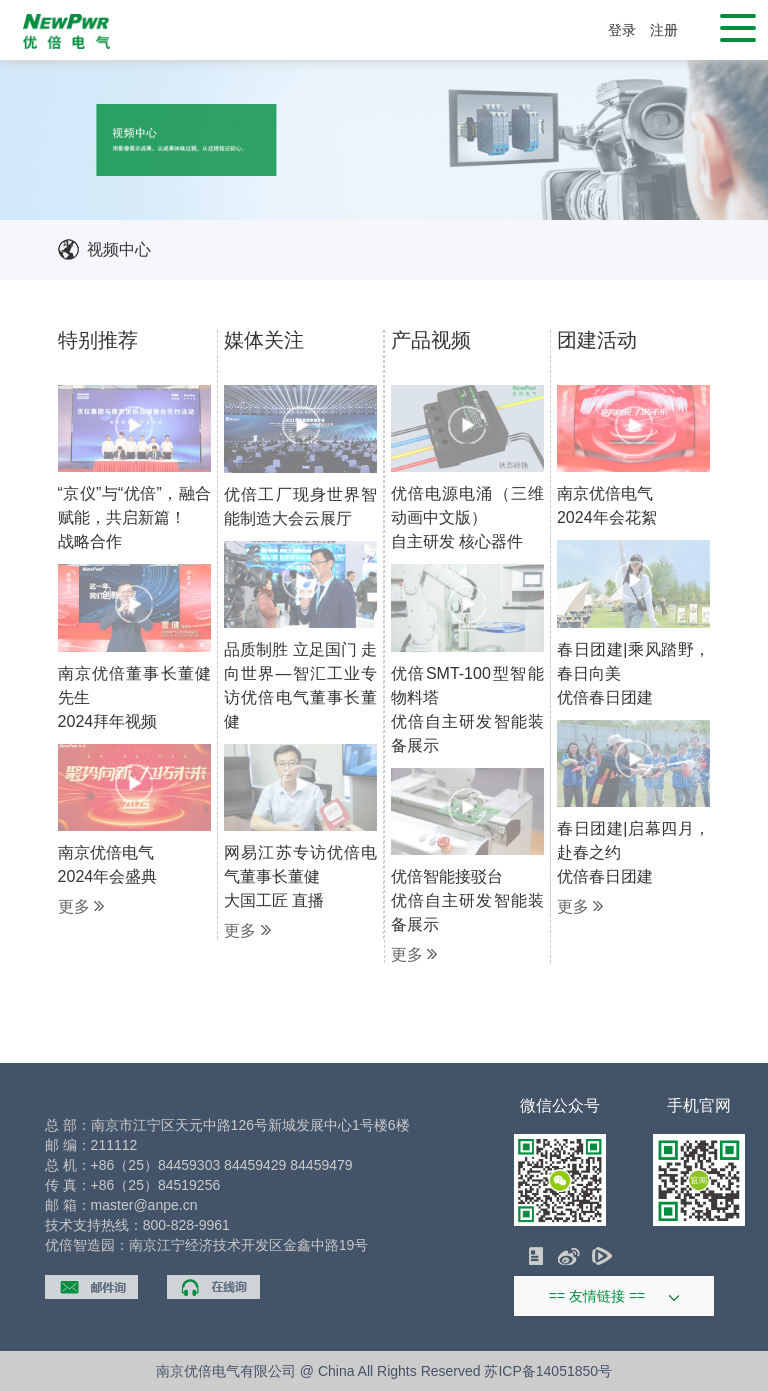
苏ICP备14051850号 (548, 1371)
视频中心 (119, 249)
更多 (81, 907)
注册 (664, 30)
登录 (622, 30)
